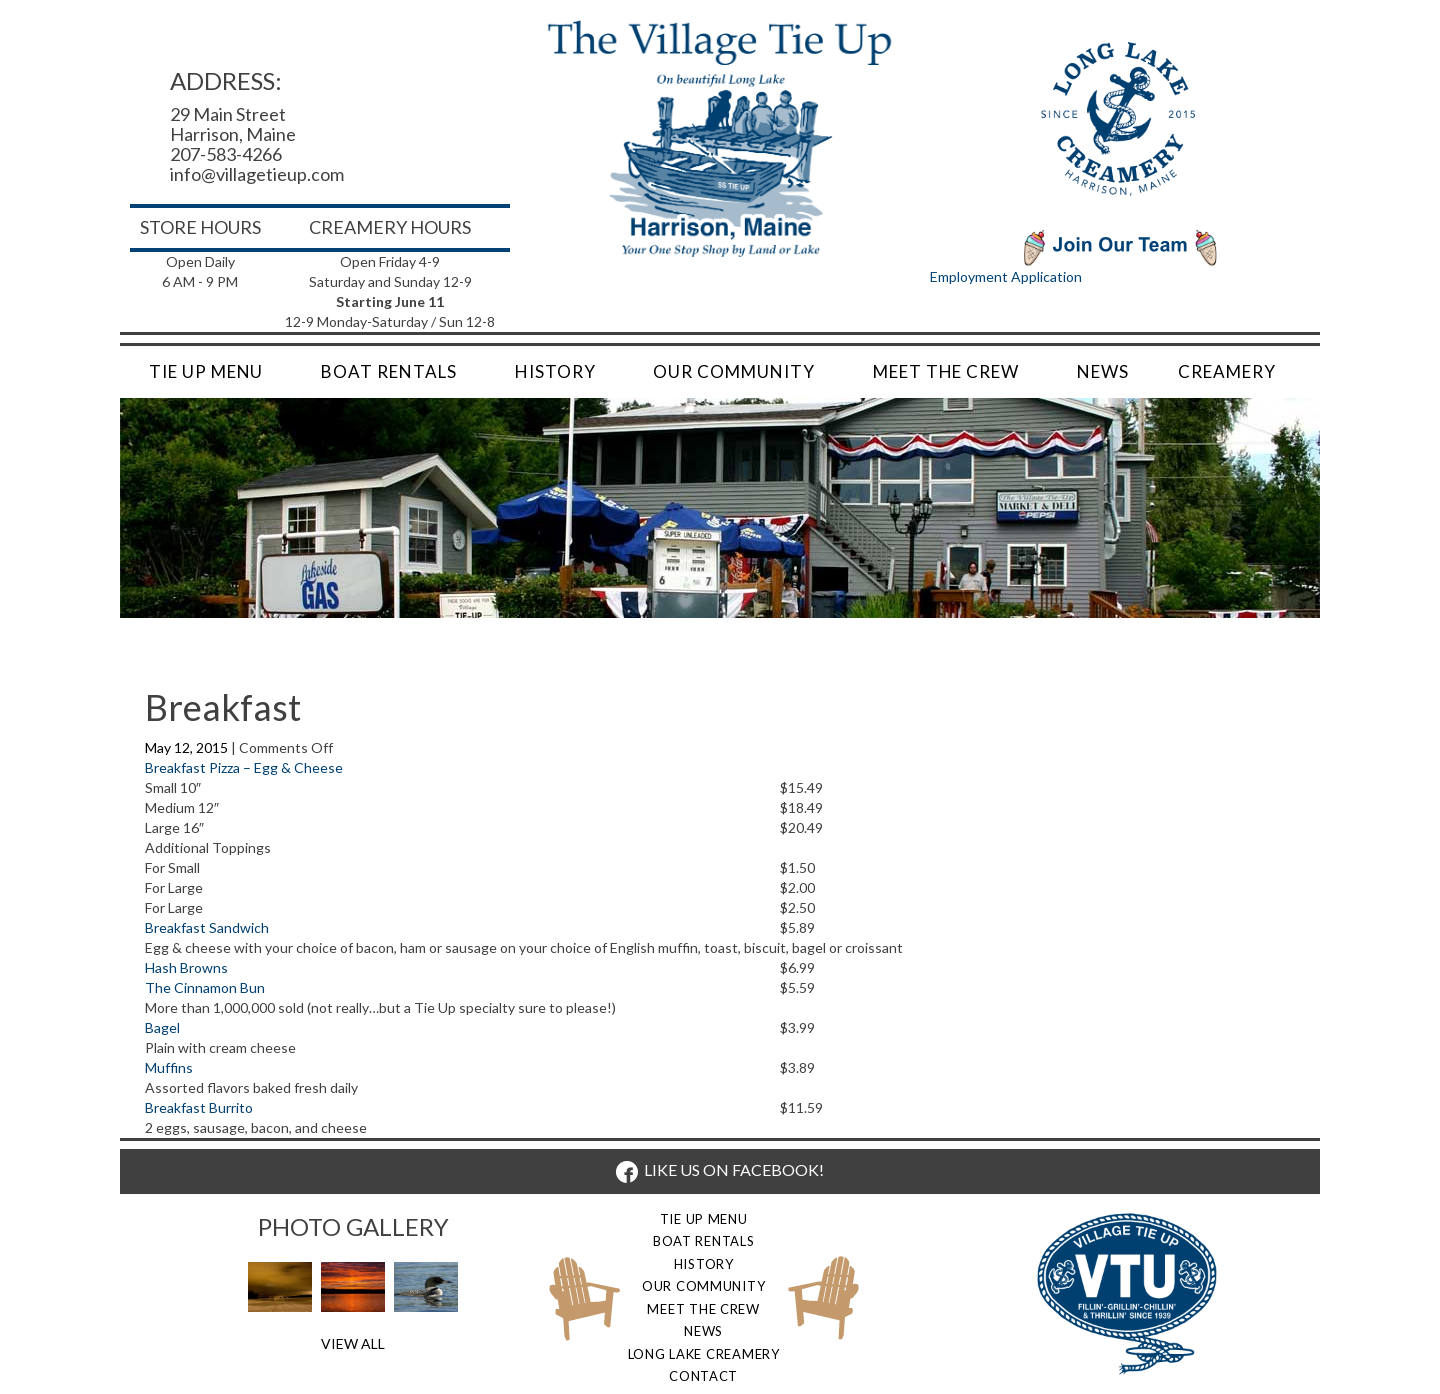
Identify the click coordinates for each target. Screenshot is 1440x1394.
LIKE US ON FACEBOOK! (720, 1169)
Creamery (1227, 371)
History (555, 371)
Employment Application (1006, 276)
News (1103, 371)
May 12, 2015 (188, 747)
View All (353, 1343)
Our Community (733, 371)
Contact (703, 1376)
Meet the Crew (946, 371)
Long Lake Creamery (704, 1354)
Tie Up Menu (206, 371)
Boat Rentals (388, 371)
